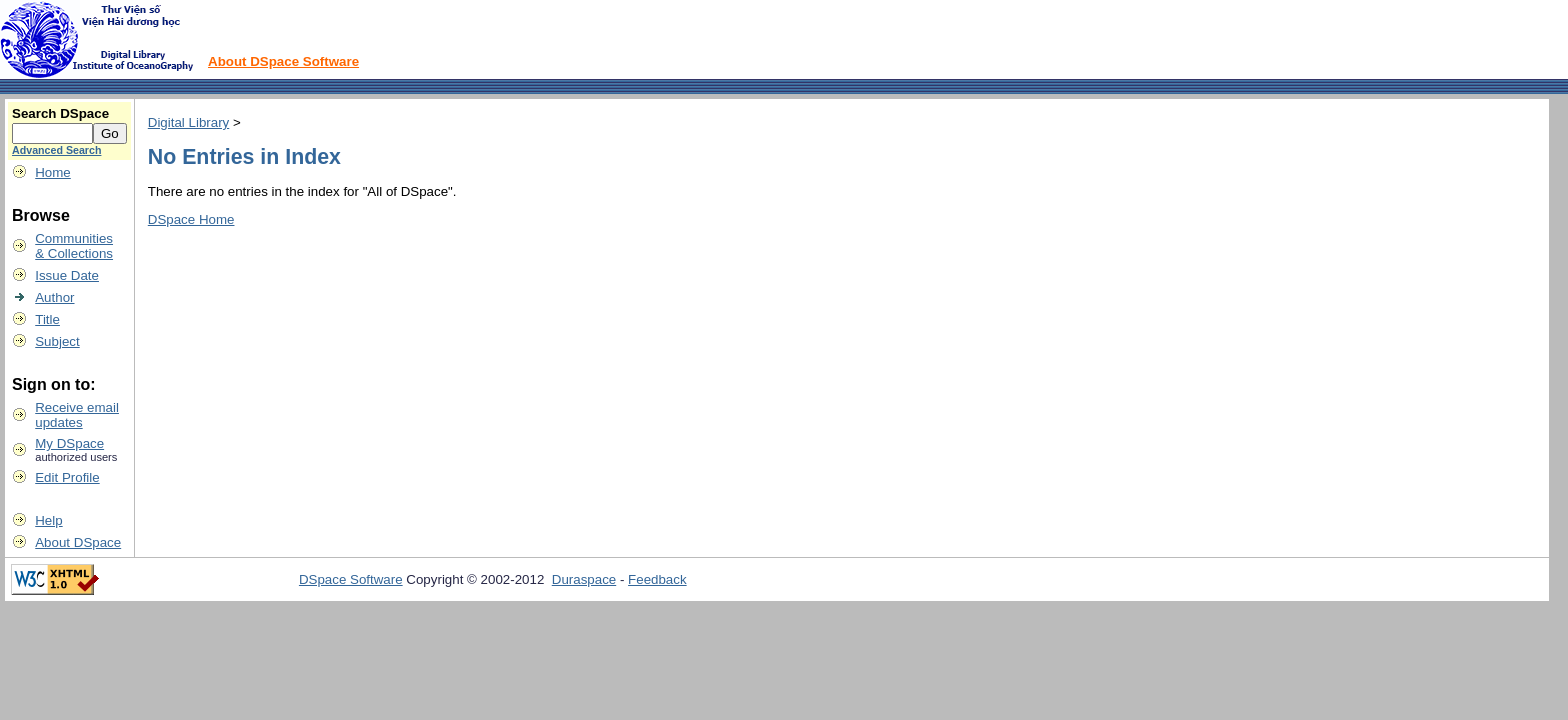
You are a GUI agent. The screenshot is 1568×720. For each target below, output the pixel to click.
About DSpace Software (283, 61)
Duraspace (584, 579)
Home (53, 172)
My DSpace (69, 443)
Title (47, 319)
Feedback (657, 579)
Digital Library (188, 122)
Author (54, 297)
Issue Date (67, 275)
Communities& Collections (74, 246)
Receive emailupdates (77, 415)
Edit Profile (67, 477)
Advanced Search (56, 150)
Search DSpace (60, 113)
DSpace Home (191, 219)
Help (48, 520)
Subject (57, 341)
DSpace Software (351, 579)
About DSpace (78, 542)
